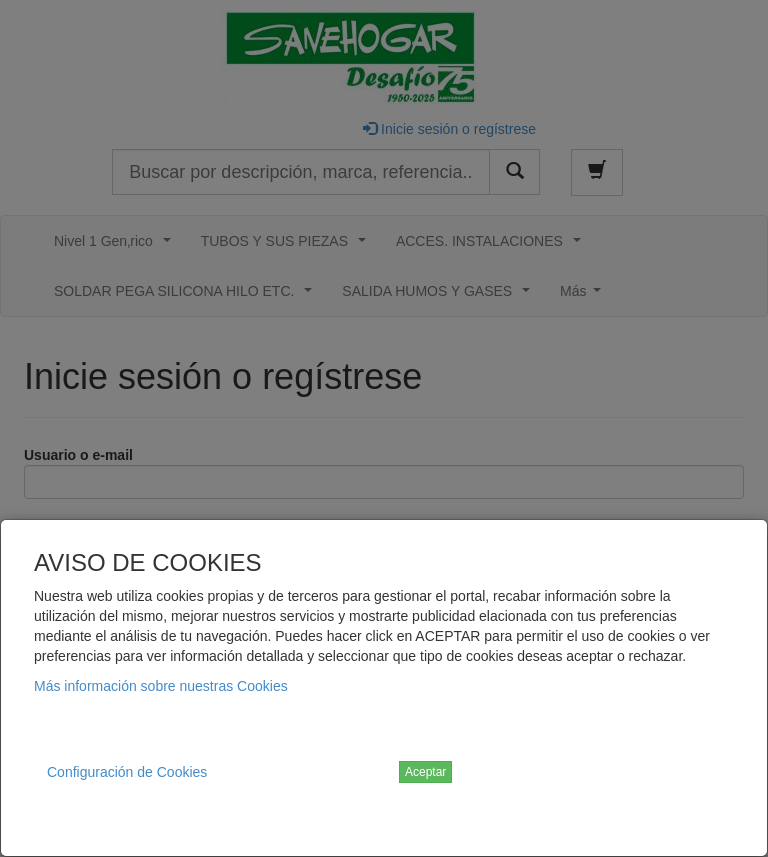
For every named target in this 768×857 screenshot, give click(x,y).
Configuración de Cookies (127, 772)
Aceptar (425, 772)
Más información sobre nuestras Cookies (161, 686)
